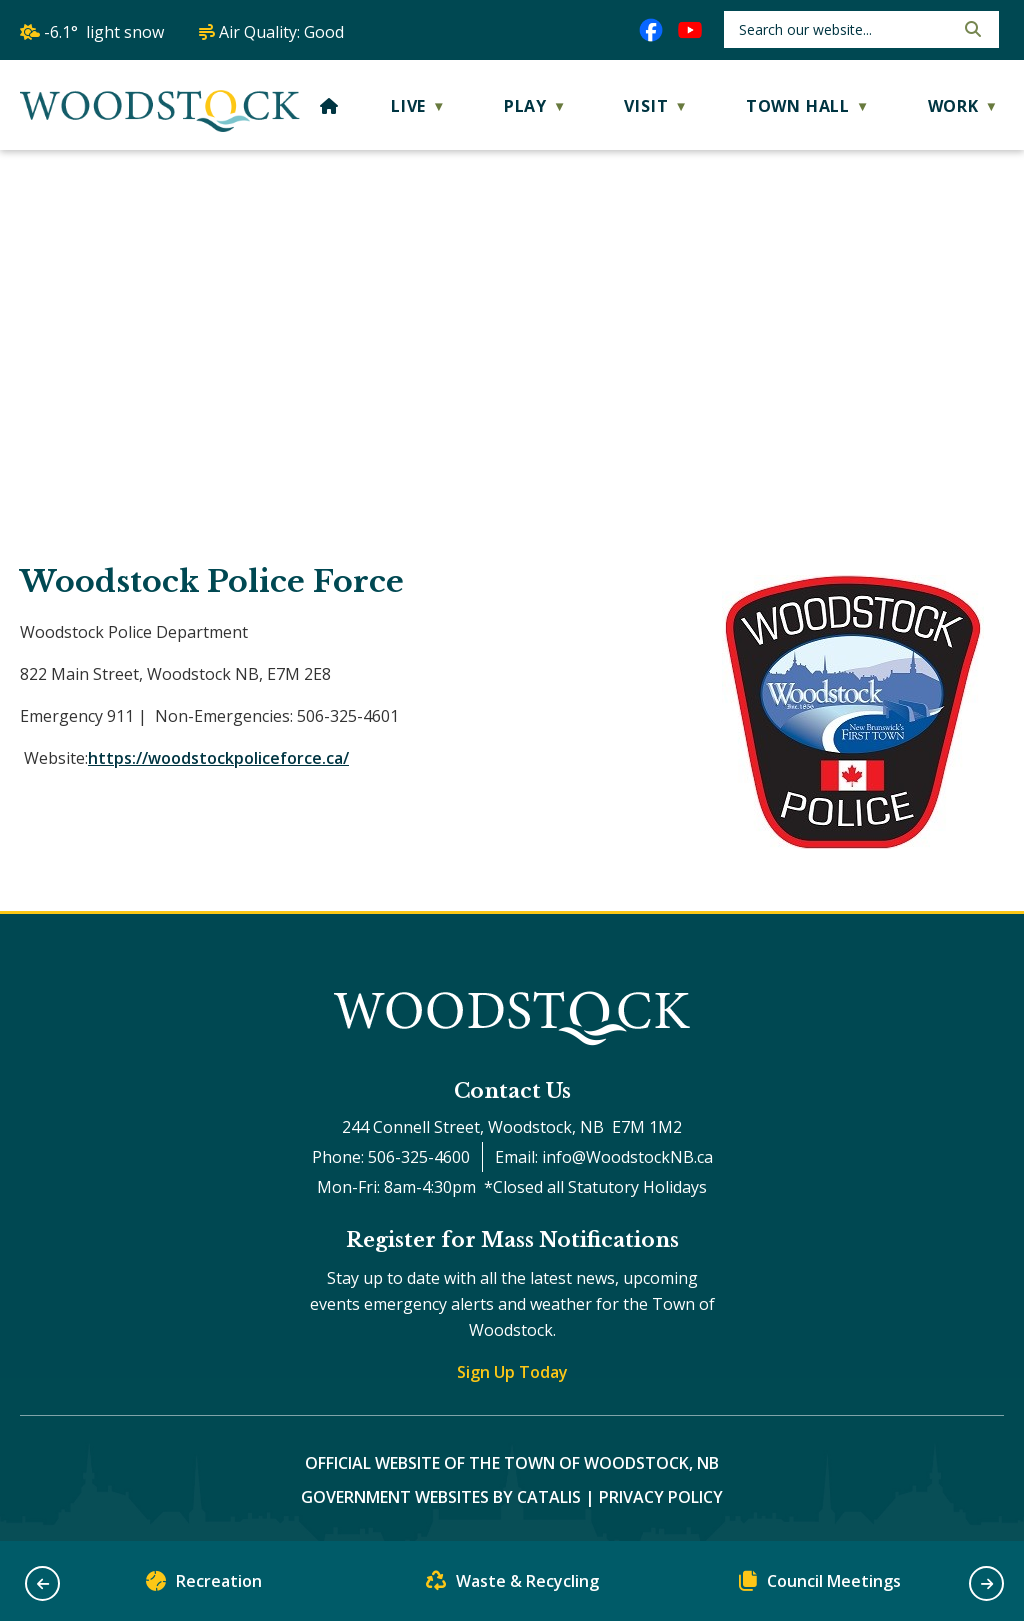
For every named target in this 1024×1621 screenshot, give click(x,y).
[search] (844, 29)
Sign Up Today (512, 1372)
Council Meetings (820, 1585)
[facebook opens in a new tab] (651, 30)
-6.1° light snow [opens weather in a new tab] (104, 32)
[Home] (329, 106)
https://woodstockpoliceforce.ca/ (218, 758)
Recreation (204, 1585)
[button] (971, 29)
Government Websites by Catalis (441, 1497)
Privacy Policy (661, 1497)
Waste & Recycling (512, 1585)
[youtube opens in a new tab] (690, 30)
